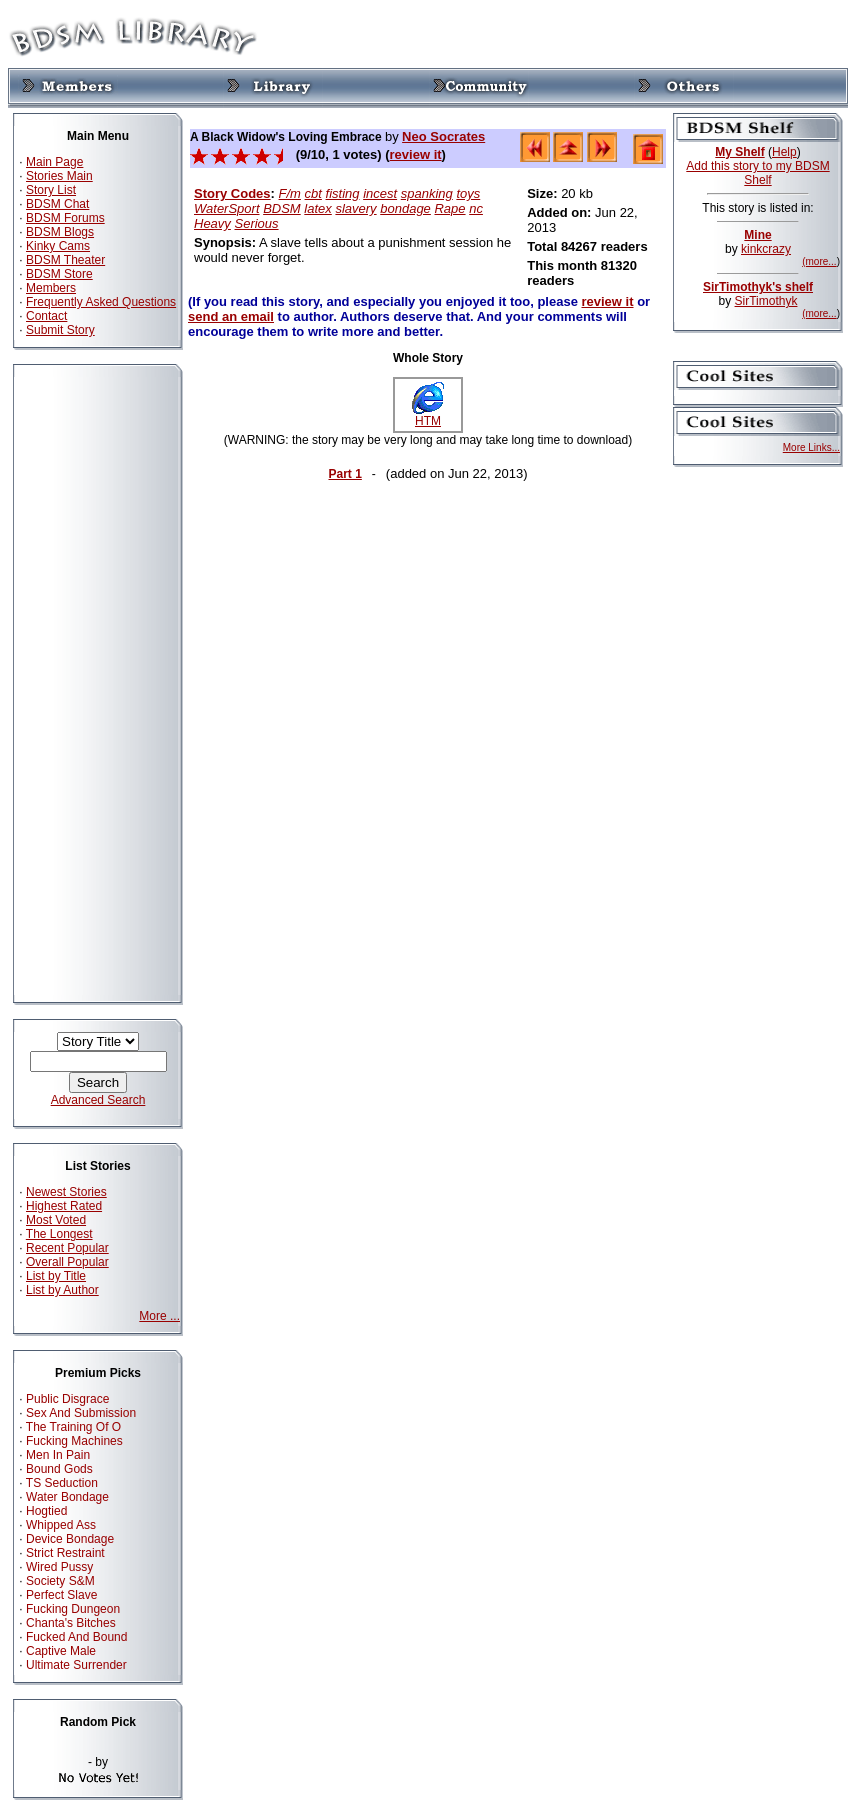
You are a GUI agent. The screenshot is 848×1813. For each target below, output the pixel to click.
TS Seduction (62, 1483)
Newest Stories (66, 1192)
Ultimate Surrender (76, 1665)
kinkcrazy (766, 249)
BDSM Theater (65, 260)
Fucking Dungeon (73, 1609)
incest (380, 193)
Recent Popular (67, 1248)
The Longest (59, 1234)
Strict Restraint (65, 1553)
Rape (449, 208)
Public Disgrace (67, 1399)
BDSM (282, 208)
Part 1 (344, 474)
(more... (819, 261)
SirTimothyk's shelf (758, 287)
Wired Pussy (59, 1567)
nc (476, 208)
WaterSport (227, 208)
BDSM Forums (65, 218)
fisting (343, 193)
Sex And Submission (81, 1413)
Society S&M (60, 1581)
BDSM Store (59, 274)
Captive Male (61, 1651)
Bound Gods (59, 1469)
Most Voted (56, 1220)
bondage (405, 208)
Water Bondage (67, 1497)
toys (468, 193)
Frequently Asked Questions (101, 302)
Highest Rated (64, 1206)
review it (416, 154)
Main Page (54, 162)
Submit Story (60, 330)
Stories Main (59, 176)
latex (317, 208)
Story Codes (232, 193)
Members (51, 288)
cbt (313, 193)
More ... (159, 1316)
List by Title (56, 1276)
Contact (46, 316)
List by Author (62, 1290)
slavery (355, 208)
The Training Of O (73, 1427)
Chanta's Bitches (71, 1623)
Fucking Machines (74, 1441)
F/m (290, 193)
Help (784, 152)
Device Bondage (70, 1539)
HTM (428, 415)
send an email (231, 316)
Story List (51, 190)
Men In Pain (58, 1455)
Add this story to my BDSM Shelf (757, 173)
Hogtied (46, 1511)
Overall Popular (67, 1262)
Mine (757, 235)
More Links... (811, 447)
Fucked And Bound (76, 1637)
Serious (256, 223)
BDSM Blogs (60, 232)
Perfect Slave (61, 1595)
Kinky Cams (58, 246)
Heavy (212, 223)
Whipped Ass (61, 1525)
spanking (427, 193)
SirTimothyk (766, 301)
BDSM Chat (57, 204)
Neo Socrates (443, 136)
